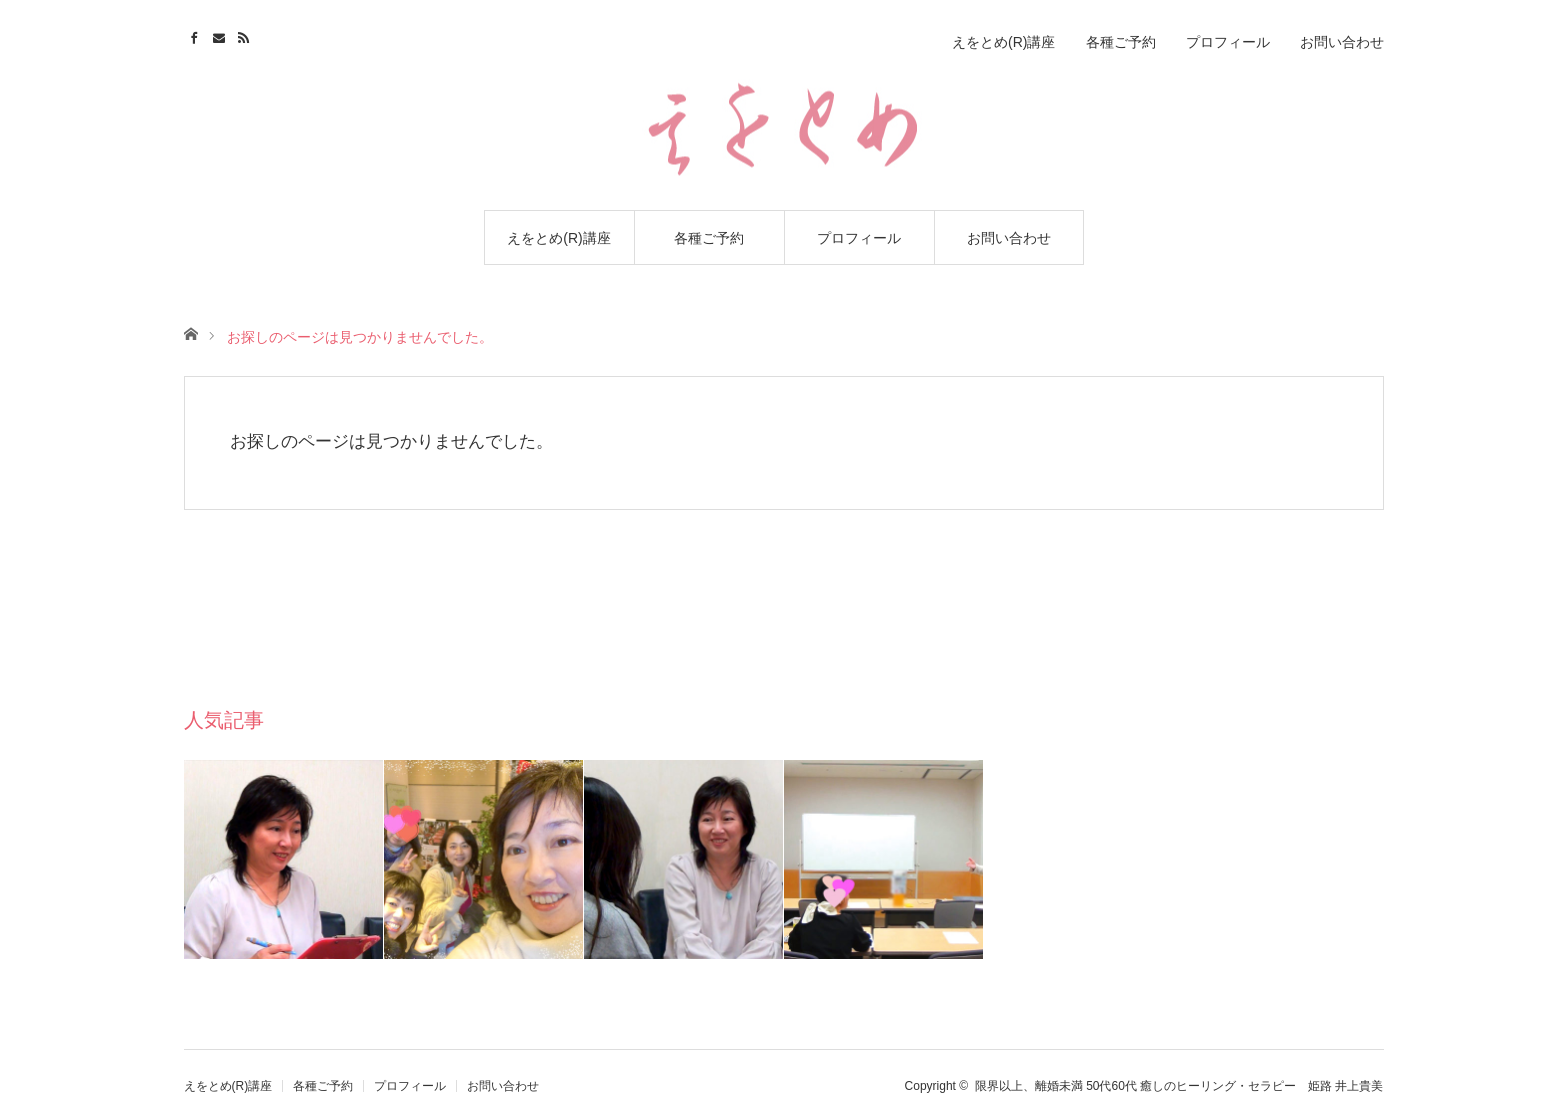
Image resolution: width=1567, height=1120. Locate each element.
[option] (284, 859)
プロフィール (859, 238)
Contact (221, 35)
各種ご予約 (709, 238)
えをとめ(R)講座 (558, 238)
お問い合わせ (1009, 238)
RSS (246, 35)
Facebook (196, 35)
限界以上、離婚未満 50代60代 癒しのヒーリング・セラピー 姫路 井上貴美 (1179, 1086)
